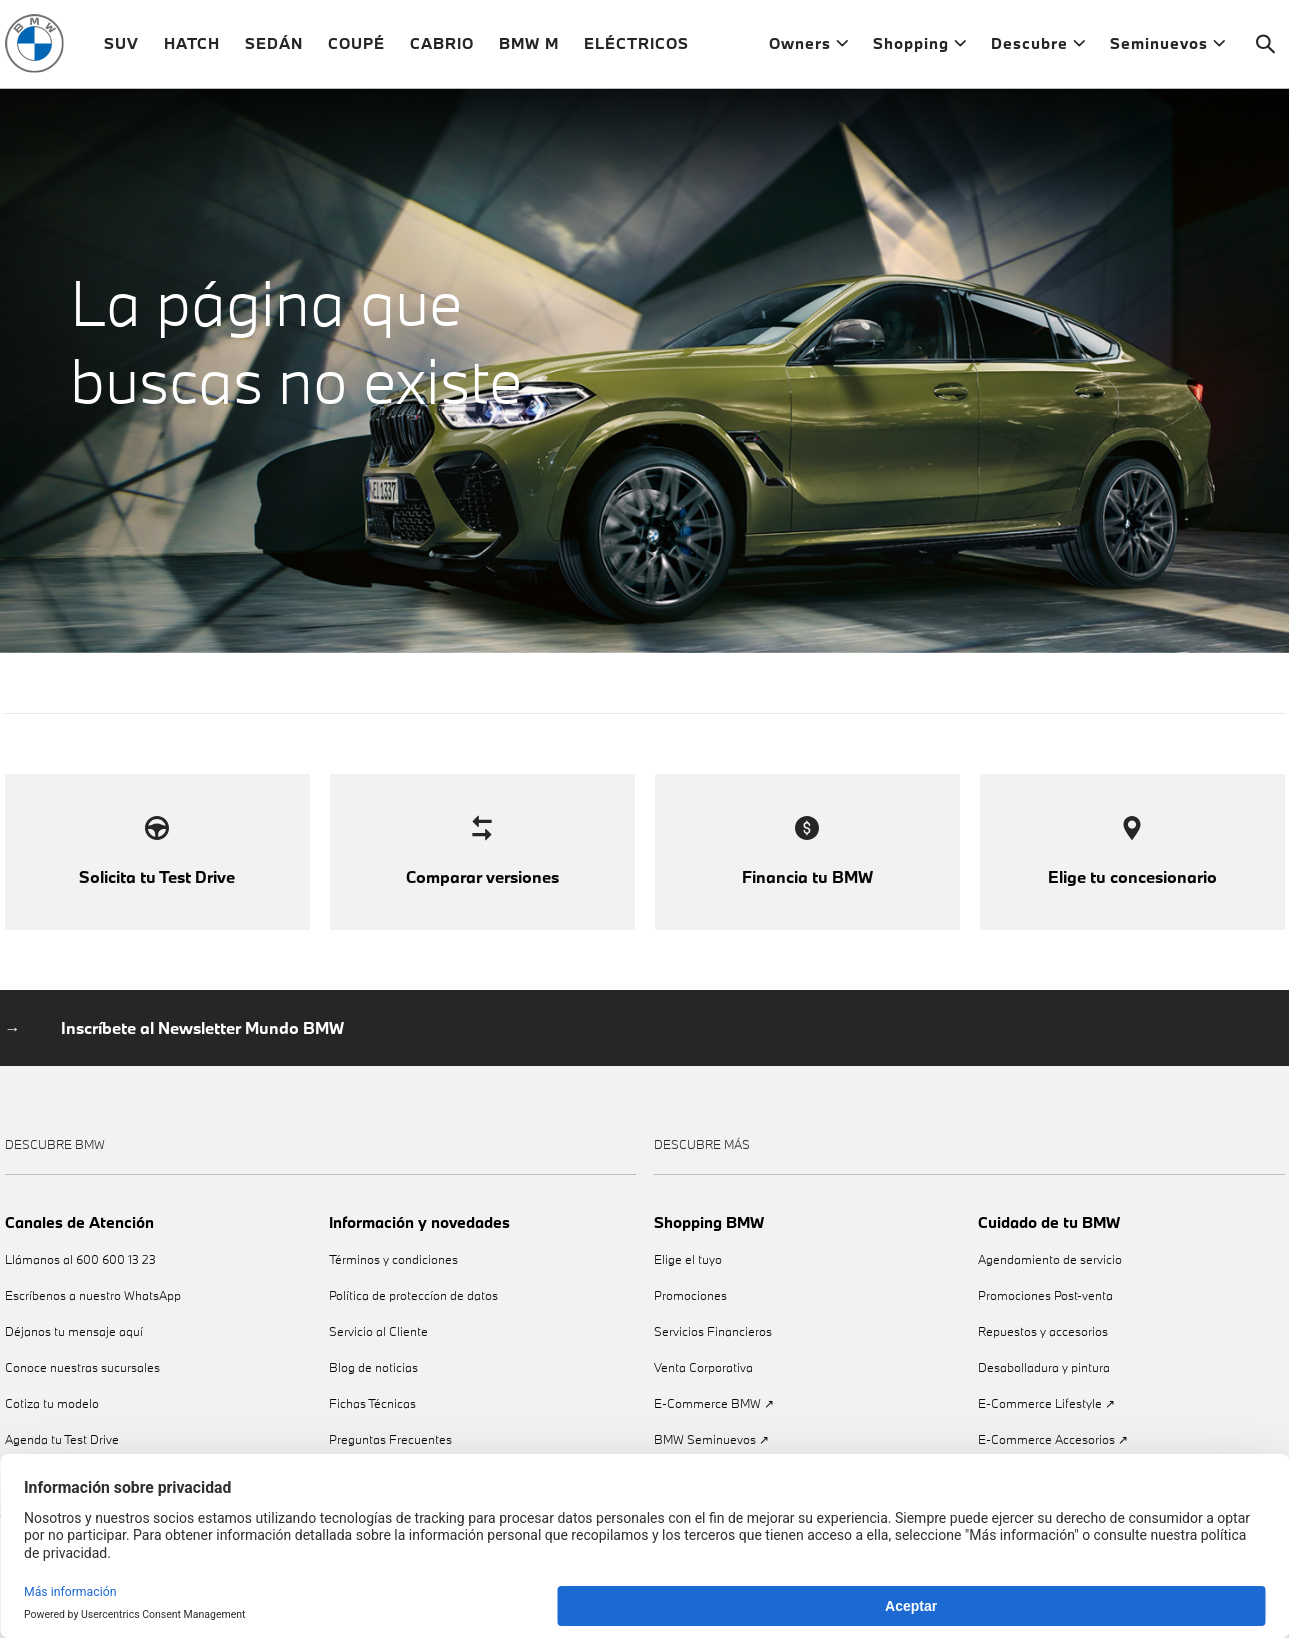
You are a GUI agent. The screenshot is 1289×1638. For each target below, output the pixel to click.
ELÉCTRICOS (636, 49)
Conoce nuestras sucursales (82, 1400)
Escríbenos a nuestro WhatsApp (93, 1328)
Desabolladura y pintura (1044, 1400)
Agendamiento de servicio (1050, 1292)
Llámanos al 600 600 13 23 (80, 1292)
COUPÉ (356, 49)
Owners (808, 49)
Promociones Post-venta (1045, 1328)
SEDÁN (274, 49)
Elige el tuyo (688, 1292)
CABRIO (442, 49)
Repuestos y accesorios (1043, 1364)
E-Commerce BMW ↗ (714, 1436)
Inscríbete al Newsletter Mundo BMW (202, 1061)
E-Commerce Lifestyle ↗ (1046, 1436)
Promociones (690, 1328)
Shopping (919, 49)
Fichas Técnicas (372, 1436)
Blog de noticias (373, 1400)
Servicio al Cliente (378, 1364)
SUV (121, 49)
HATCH (192, 49)
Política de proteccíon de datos (413, 1328)
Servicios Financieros (713, 1364)
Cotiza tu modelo (52, 1436)
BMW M (529, 49)
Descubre (1038, 49)
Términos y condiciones (393, 1292)
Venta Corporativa (703, 1400)
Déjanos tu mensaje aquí (74, 1364)
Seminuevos (1167, 49)
